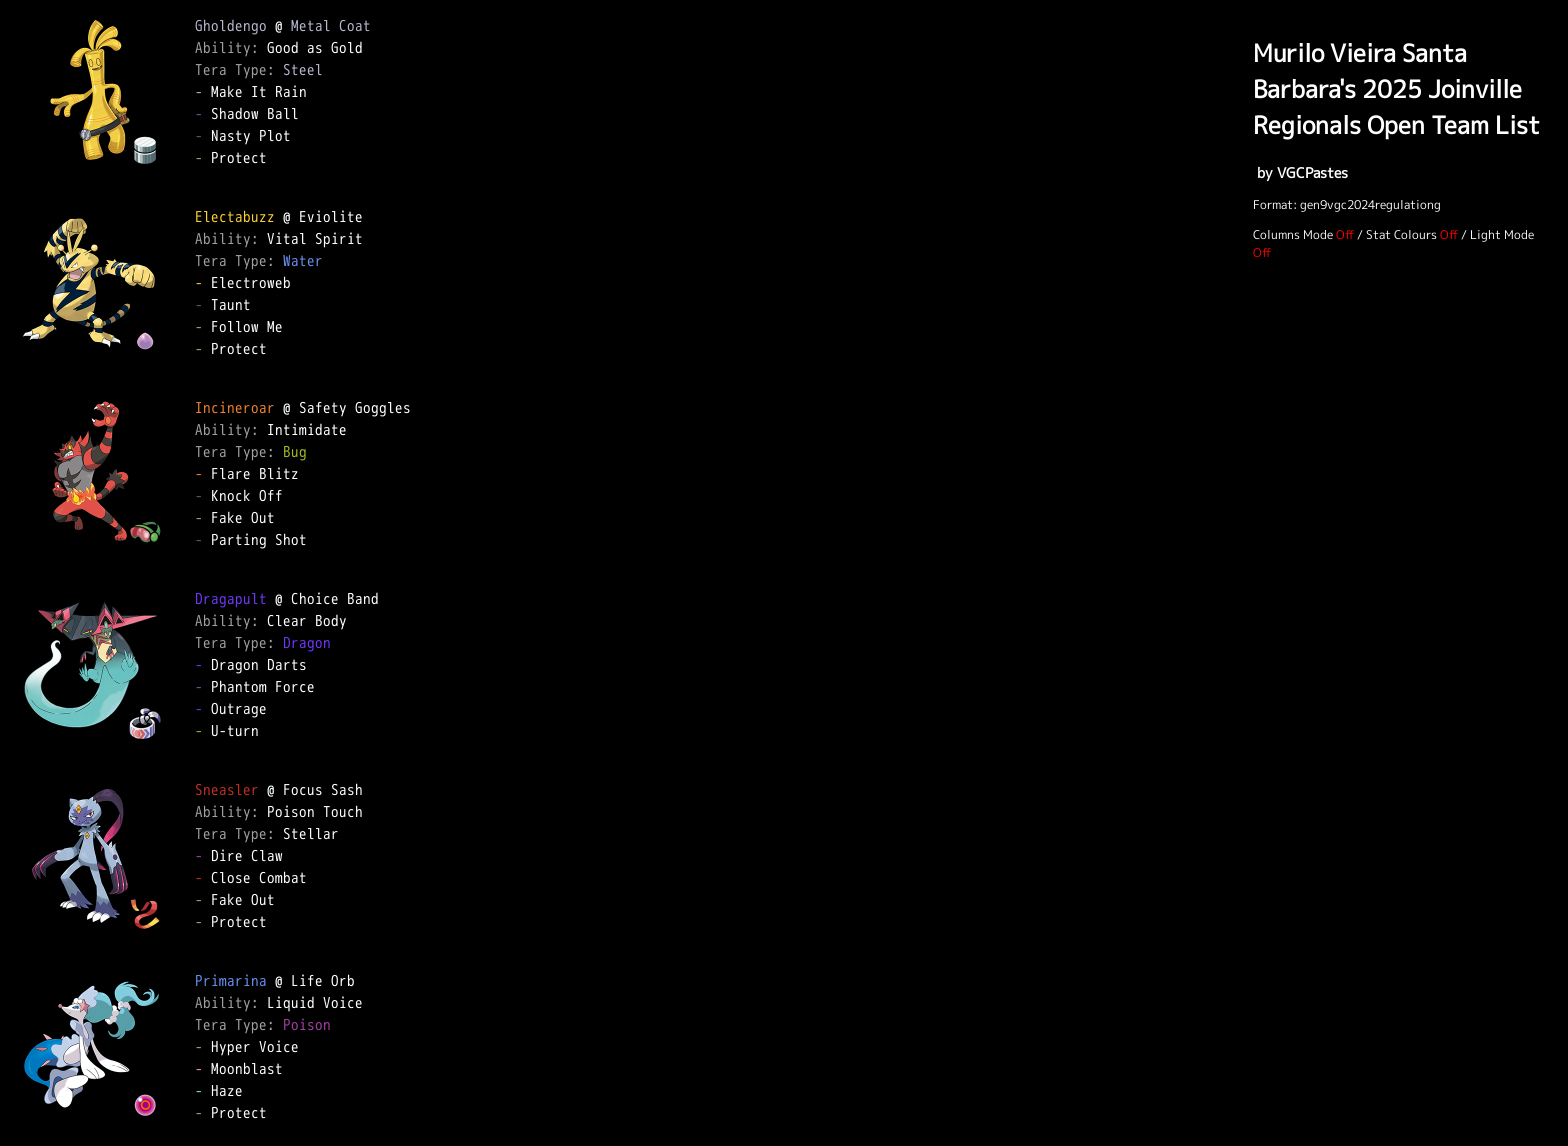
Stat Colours (1401, 234)
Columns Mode (1293, 234)
